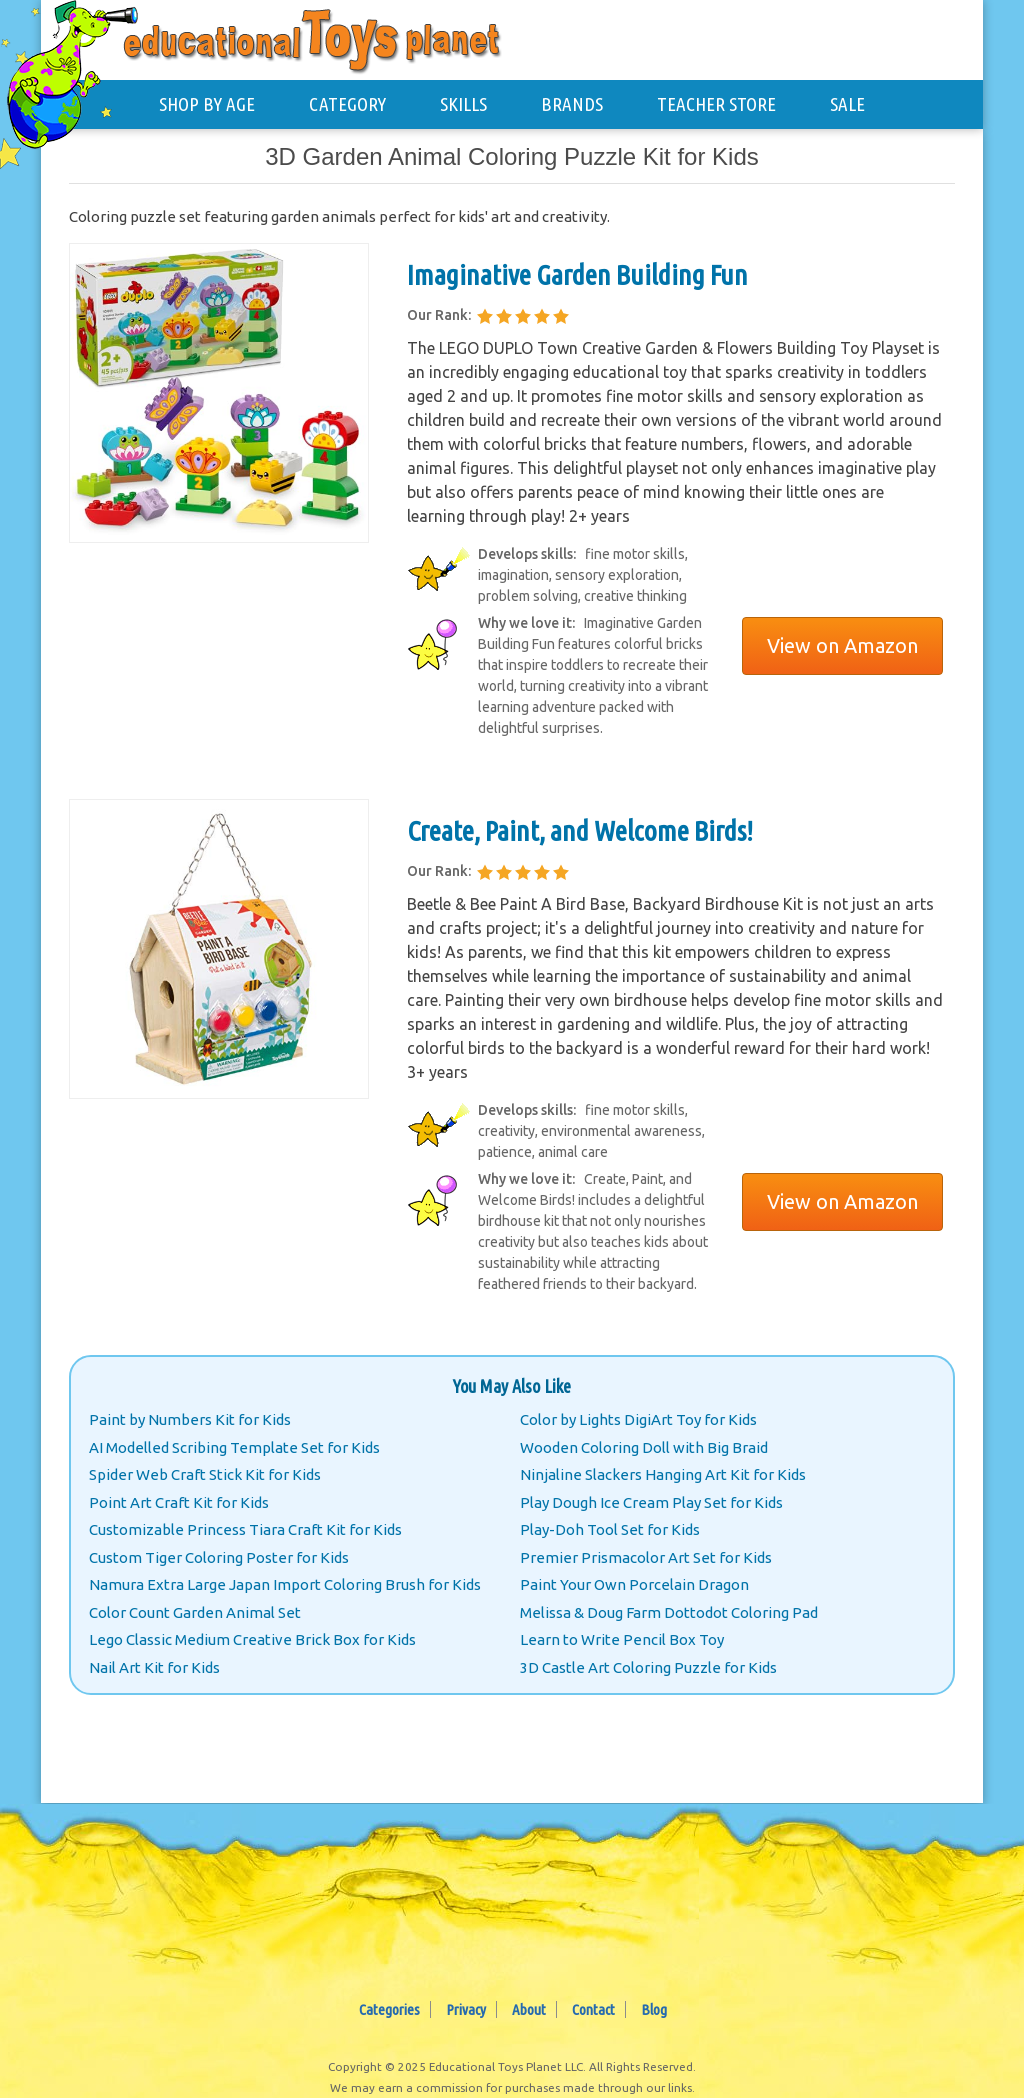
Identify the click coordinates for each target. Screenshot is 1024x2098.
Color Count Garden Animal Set (195, 1612)
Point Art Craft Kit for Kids (179, 1502)
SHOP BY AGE (207, 104)
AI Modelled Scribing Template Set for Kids (234, 1447)
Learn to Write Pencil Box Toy (622, 1639)
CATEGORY (347, 104)
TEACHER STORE (716, 104)
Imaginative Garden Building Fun (577, 274)
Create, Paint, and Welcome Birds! (580, 830)
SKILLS (463, 104)
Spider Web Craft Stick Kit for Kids (205, 1474)
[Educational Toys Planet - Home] (76, 76)
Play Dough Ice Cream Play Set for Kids (651, 1502)
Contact (593, 2009)
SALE (847, 104)
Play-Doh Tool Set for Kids (610, 1529)
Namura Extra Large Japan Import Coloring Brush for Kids (285, 1584)
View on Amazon (842, 645)
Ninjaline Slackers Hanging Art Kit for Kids (663, 1474)
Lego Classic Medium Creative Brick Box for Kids (252, 1639)
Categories (389, 2009)
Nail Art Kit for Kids (154, 1667)
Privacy (466, 2009)
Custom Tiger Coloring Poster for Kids (219, 1557)
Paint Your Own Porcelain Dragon (634, 1584)
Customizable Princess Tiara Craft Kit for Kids (245, 1529)
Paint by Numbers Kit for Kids (190, 1419)
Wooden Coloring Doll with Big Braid (644, 1447)
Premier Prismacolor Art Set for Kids (646, 1557)
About (529, 2009)
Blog (654, 2009)
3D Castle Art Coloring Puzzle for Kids (648, 1667)
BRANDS (572, 104)
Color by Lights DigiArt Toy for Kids (638, 1419)
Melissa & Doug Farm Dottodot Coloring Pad (669, 1612)
